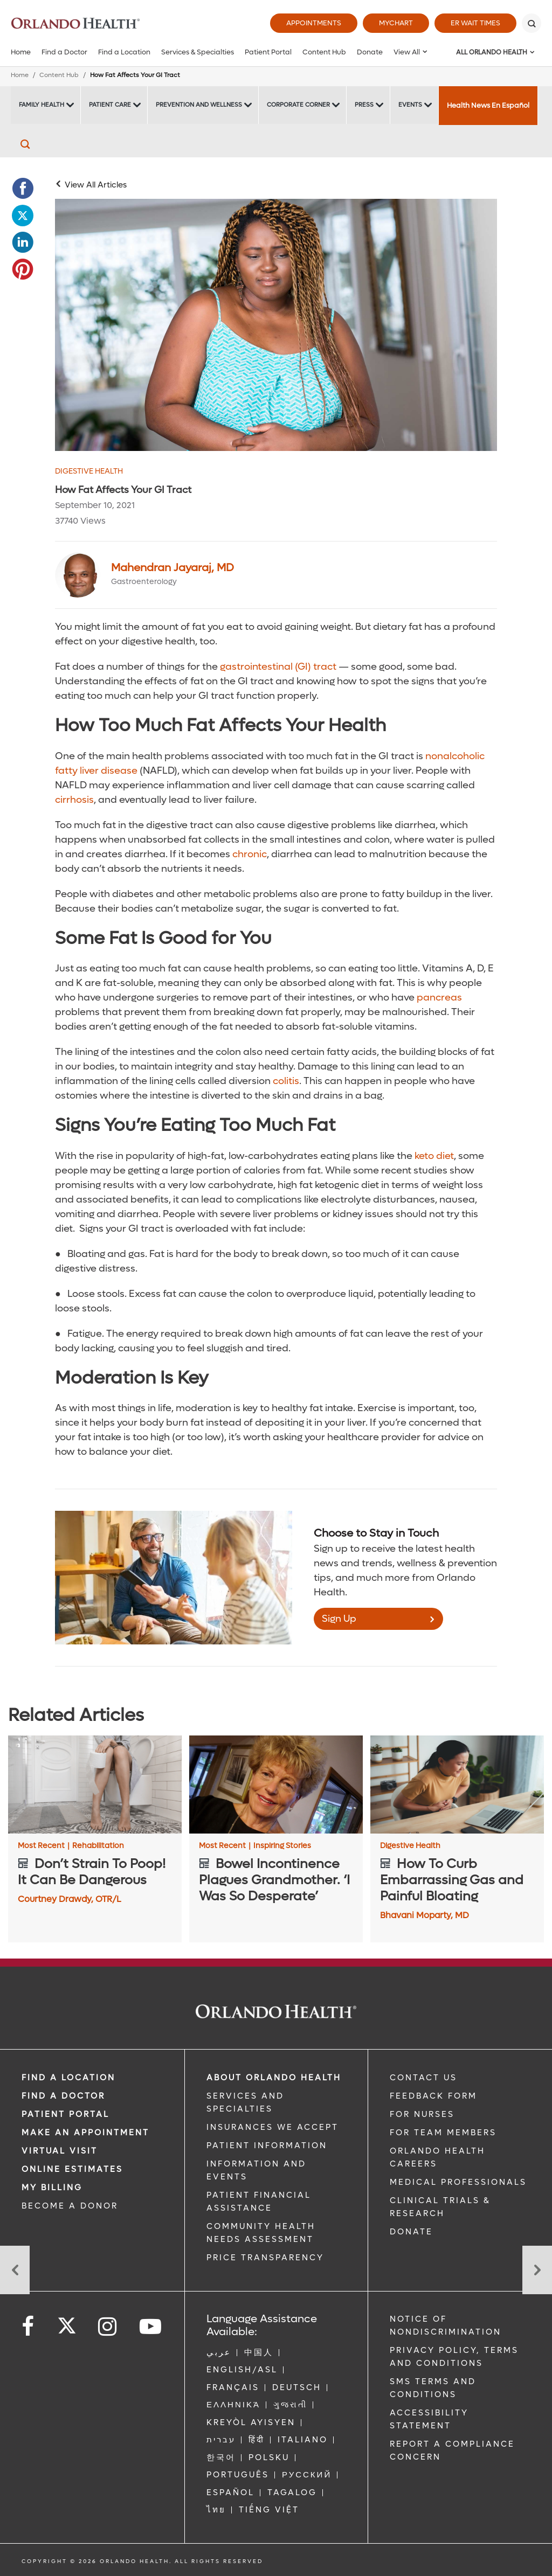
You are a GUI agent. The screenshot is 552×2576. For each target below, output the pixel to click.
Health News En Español (488, 105)
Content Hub (324, 52)
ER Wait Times (475, 22)
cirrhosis (74, 800)
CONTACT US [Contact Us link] (423, 2077)
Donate (370, 52)
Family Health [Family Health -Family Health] (41, 105)
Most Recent (44, 1846)
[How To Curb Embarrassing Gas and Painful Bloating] (457, 1784)
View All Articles (96, 184)
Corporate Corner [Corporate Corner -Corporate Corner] (298, 105)
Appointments (313, 22)
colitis (285, 1081)
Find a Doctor (64, 52)
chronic (248, 854)
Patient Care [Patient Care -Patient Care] (110, 105)
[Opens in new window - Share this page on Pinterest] (22, 269)
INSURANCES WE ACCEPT (272, 2127)
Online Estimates (72, 2169)
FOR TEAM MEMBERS (443, 2132)
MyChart (396, 22)
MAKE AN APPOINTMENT (85, 2132)
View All (407, 52)
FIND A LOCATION (68, 2077)
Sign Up (339, 1619)
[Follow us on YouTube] (151, 2327)
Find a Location (124, 52)
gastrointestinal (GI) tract (277, 667)
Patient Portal (268, 52)
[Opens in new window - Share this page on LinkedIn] (22, 242)
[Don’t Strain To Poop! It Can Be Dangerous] (95, 1784)
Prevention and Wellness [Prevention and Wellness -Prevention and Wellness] (199, 105)
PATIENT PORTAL (65, 2114)
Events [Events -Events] (410, 105)
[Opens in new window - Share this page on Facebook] (22, 188)
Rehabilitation (98, 1846)
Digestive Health (89, 471)
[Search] (531, 23)
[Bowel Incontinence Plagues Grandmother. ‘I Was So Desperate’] (276, 1784)
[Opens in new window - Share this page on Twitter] (22, 215)
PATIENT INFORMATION (266, 2145)
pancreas (438, 997)
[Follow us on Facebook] (29, 2327)
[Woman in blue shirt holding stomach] (276, 324)
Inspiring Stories (282, 1846)
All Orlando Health (491, 52)
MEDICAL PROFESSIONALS (458, 2182)
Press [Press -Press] (364, 105)
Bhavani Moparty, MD (424, 1915)
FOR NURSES (422, 2114)
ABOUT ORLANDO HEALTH (273, 2077)
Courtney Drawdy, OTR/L (69, 1899)
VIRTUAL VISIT (60, 2150)
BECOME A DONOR (70, 2205)
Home (21, 52)
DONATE (411, 2231)
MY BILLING (52, 2187)
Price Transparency (265, 2257)
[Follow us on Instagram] (108, 2327)
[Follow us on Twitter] (67, 2322)
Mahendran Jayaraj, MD (172, 568)
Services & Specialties (197, 52)
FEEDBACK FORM (433, 2096)
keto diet (433, 1156)
